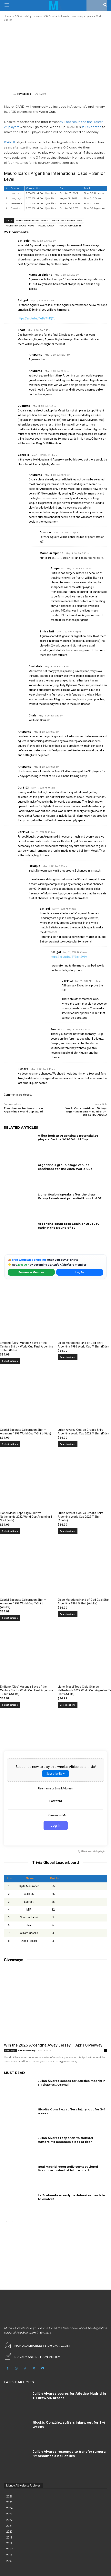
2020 (9, 2531)
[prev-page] (6, 2221)
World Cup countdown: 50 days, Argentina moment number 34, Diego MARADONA (86, 1111)
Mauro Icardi (46, 225)
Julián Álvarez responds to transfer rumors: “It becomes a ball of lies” (66, 2140)
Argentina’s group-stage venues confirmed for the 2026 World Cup (65, 1167)
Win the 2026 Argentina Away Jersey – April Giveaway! (53, 2045)
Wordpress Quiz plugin (93, 1851)
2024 (9, 2508)
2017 (9, 2549)
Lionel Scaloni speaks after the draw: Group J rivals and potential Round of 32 (70, 1196)
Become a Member (31, 1272)
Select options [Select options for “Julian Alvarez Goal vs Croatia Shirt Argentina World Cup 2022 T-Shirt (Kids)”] (68, 1444)
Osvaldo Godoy (26, 2050)
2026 (9, 2496)
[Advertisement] (55, 56)
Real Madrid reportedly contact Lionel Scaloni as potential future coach (68, 2168)
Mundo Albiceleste (70, 225)
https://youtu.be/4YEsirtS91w (69, 956)
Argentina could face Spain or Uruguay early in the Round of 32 (68, 1225)
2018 (9, 2543)
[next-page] (12, 2221)
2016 (9, 2555)
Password (55, 1801)
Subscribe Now (55, 1773)
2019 (9, 2537)
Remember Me (55, 1815)
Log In (79, 1272)
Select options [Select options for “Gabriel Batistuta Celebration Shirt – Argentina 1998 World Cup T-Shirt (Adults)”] (10, 1618)
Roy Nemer (24, 94)
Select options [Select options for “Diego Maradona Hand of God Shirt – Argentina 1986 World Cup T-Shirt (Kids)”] (68, 1357)
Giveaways (10, 2050)
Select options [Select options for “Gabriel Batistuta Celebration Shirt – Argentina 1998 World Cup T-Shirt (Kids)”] (10, 1444)
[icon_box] (32, 2357)
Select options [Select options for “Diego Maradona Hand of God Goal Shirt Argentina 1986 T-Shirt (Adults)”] (68, 1614)
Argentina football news (32, 220)
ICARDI (9, 142)
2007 (9, 2561)
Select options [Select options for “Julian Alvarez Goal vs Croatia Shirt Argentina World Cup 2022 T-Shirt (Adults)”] (68, 1531)
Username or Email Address (55, 1788)
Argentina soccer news (20, 225)
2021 (9, 2525)
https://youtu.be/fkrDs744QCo (36, 318)
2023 (9, 2514)
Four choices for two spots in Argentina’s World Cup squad (23, 1110)
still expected (91, 127)
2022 (9, 2519)
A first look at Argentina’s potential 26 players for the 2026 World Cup (68, 1137)
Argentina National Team (67, 220)
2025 (9, 2502)
